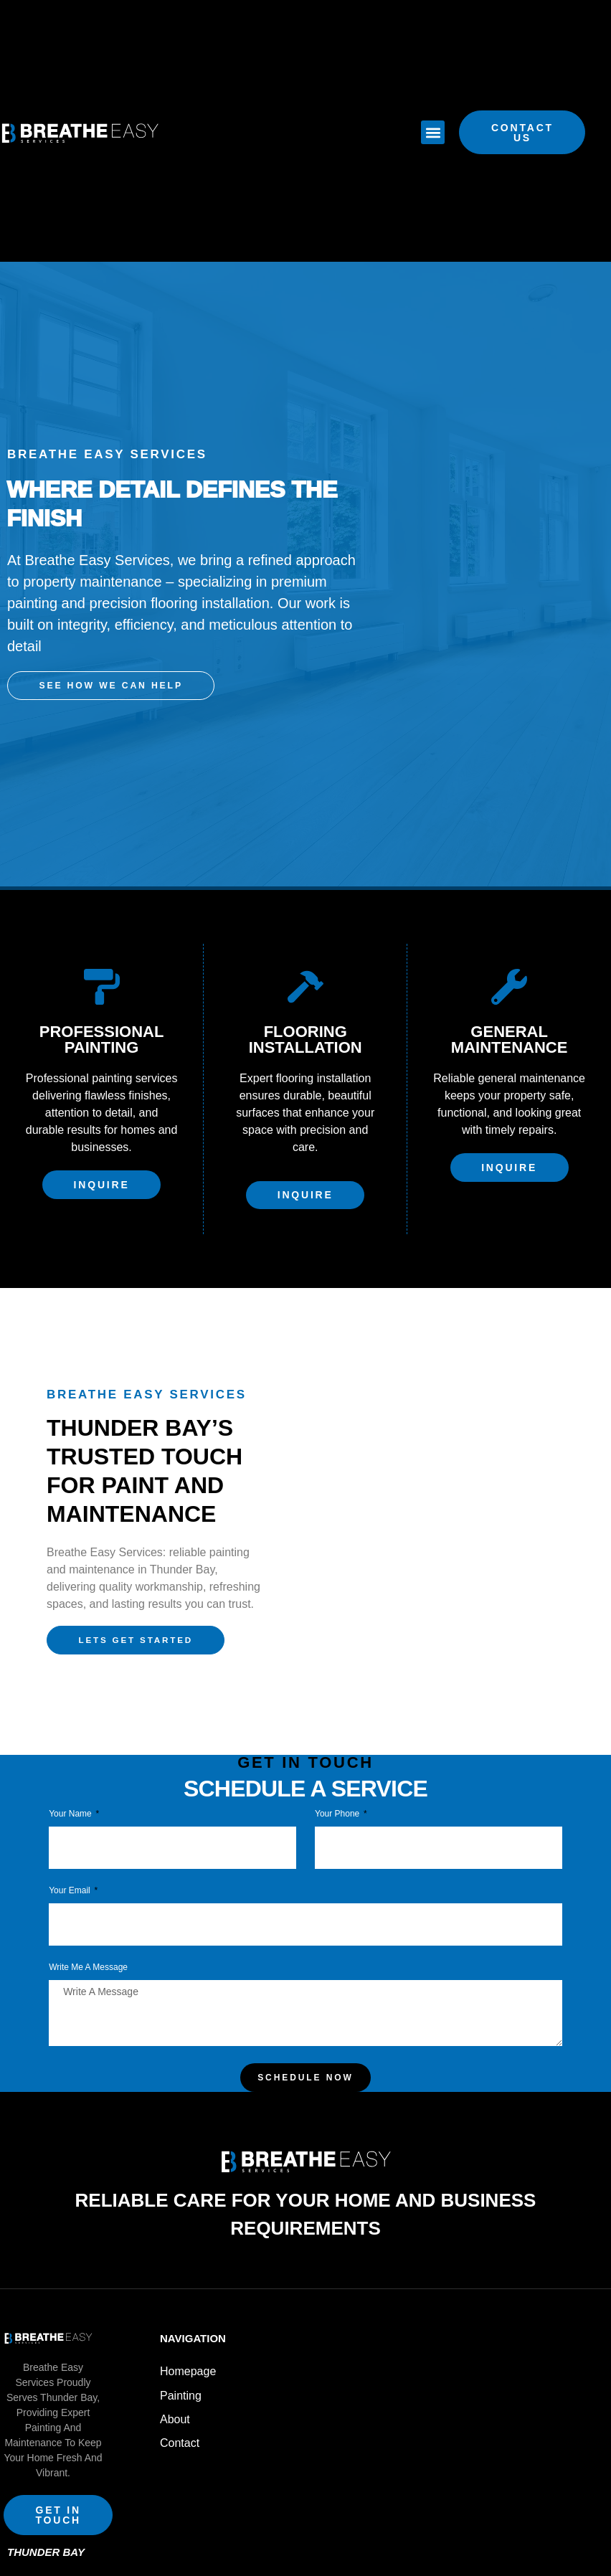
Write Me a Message (88, 1958)
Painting (181, 2381)
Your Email (71, 1881)
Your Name (71, 1804)
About (175, 2402)
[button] (433, 132)
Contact (179, 2423)
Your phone (338, 1804)
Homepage (188, 2360)
